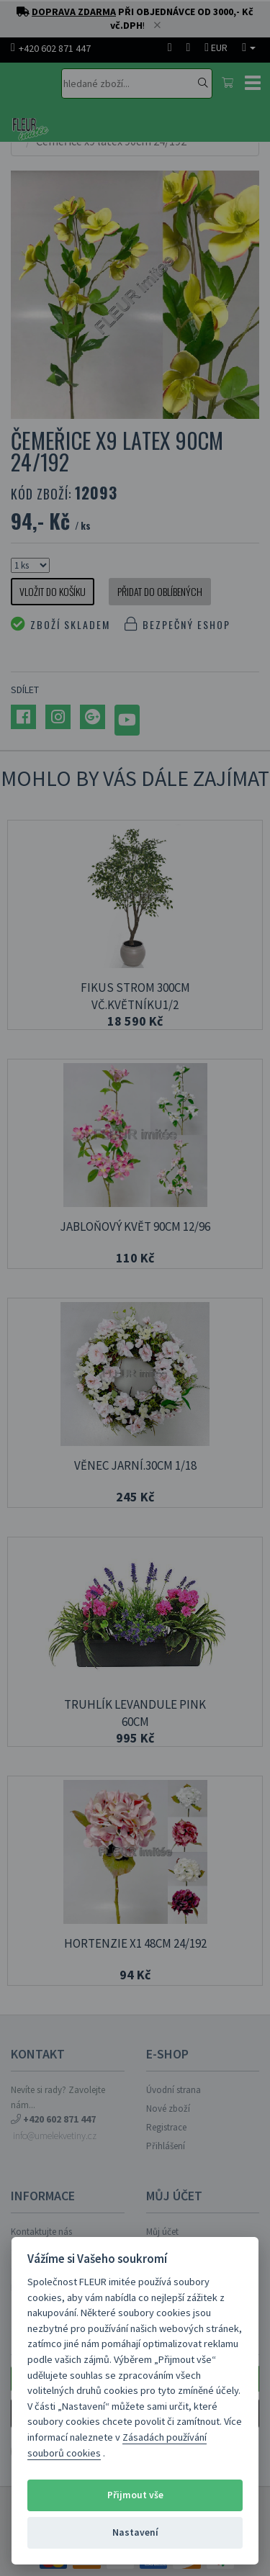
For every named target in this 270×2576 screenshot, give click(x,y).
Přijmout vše (135, 2495)
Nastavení (135, 2532)
